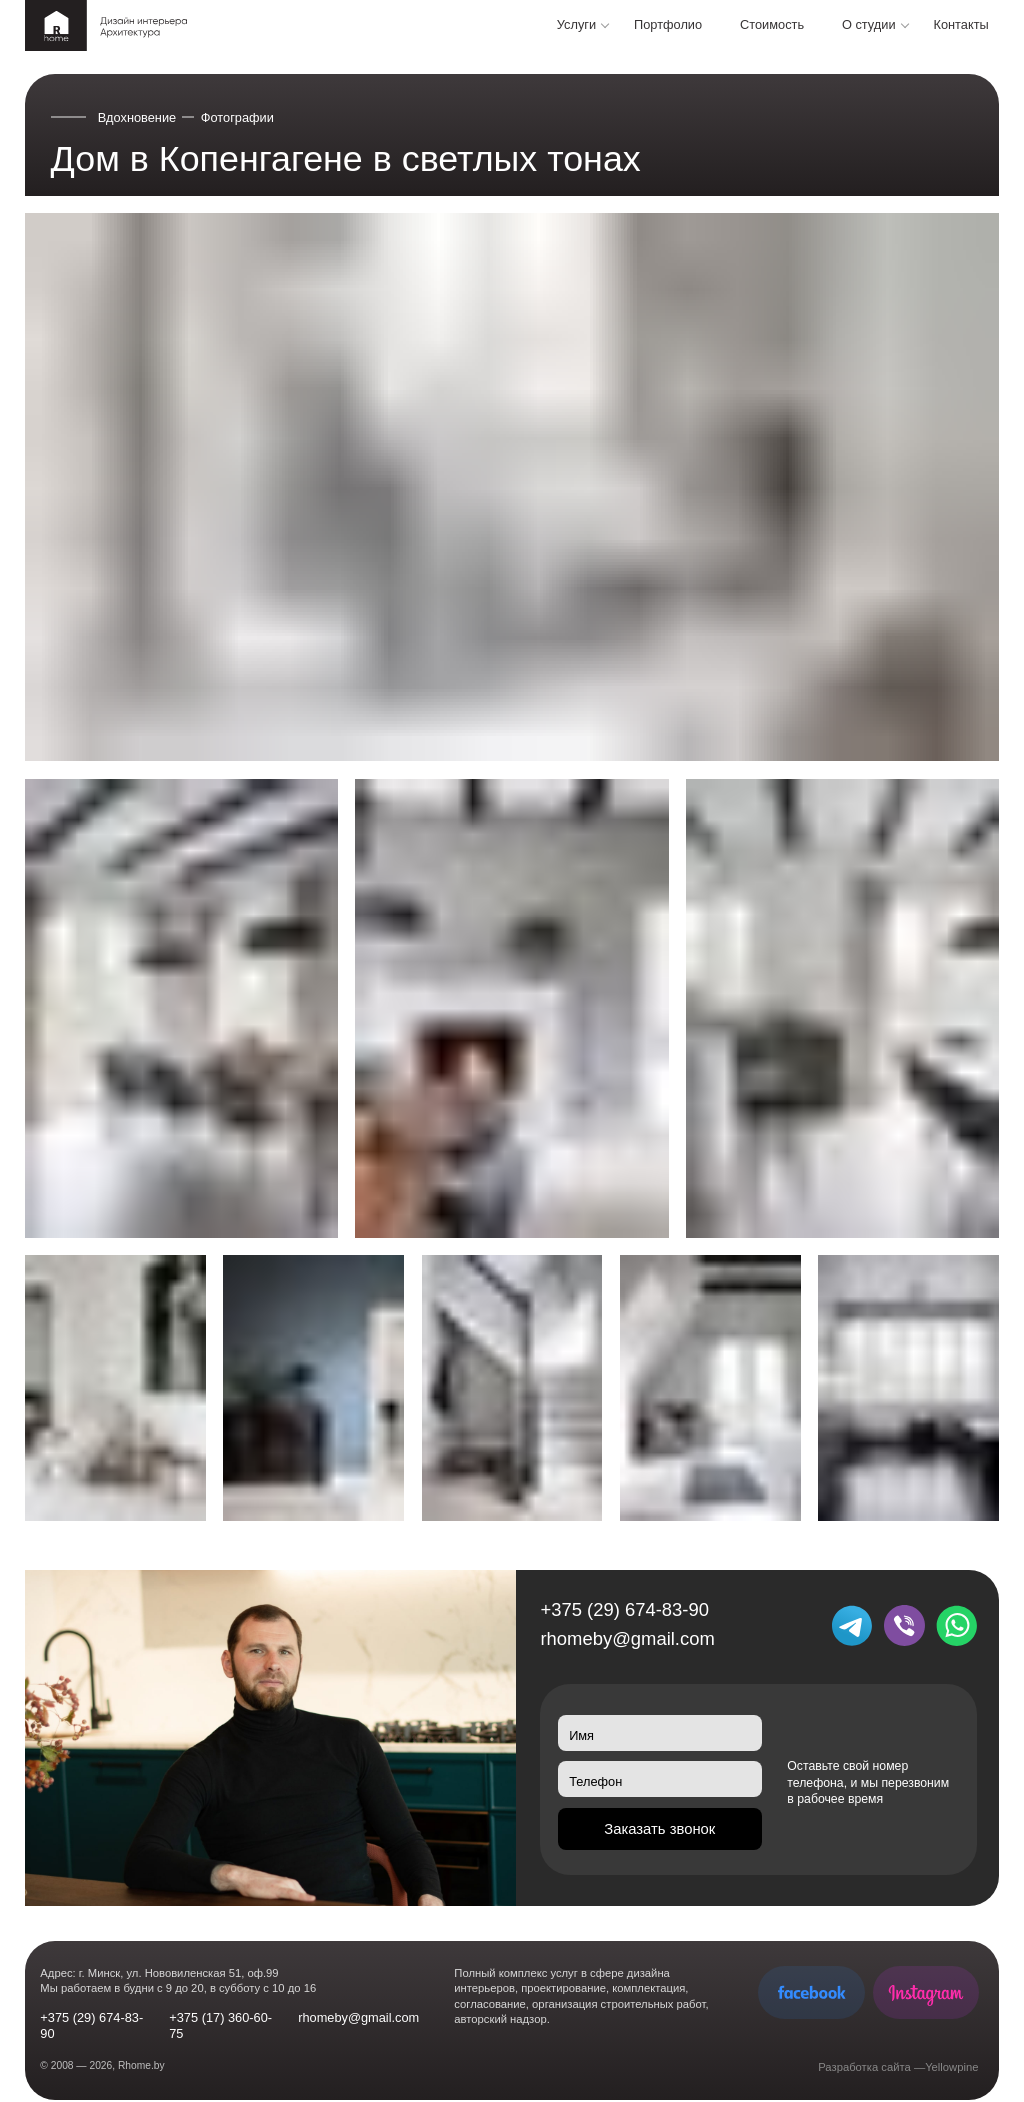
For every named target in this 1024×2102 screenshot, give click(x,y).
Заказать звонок (659, 1829)
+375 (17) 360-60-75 (220, 2025)
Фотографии (237, 117)
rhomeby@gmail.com (627, 1638)
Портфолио (668, 24)
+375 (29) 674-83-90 (624, 1609)
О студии (869, 24)
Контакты (960, 24)
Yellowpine (951, 2067)
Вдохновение (137, 117)
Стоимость (772, 24)
